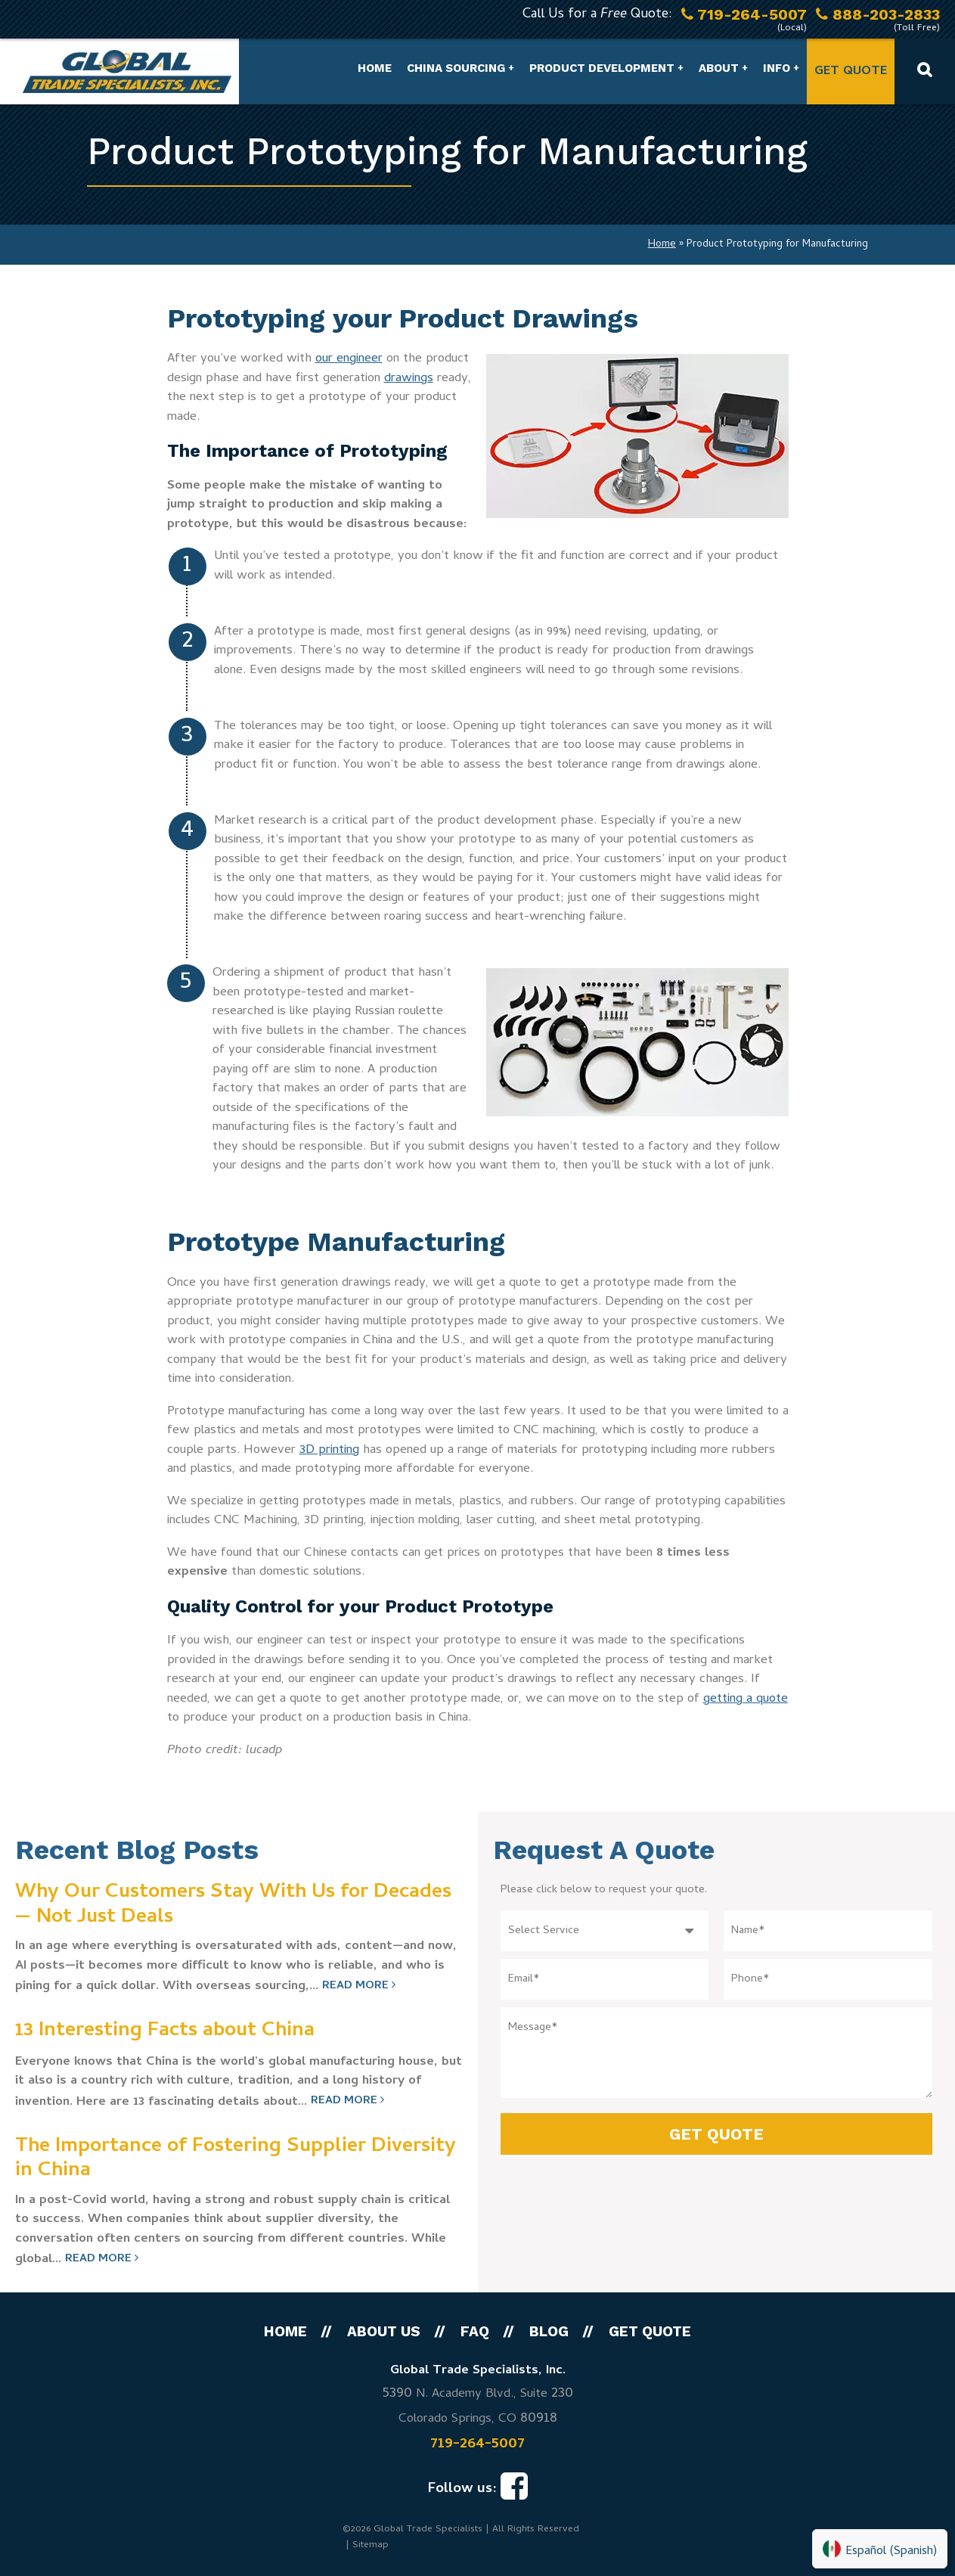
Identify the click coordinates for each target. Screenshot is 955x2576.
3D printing (329, 1450)
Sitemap (370, 2545)
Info (776, 68)
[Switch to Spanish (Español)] (880, 2549)
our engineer (349, 359)
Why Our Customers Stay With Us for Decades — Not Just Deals (233, 1905)
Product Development (601, 68)
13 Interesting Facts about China (165, 2031)
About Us (383, 2331)
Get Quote (850, 71)
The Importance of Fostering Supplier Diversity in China (235, 2159)
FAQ (474, 2331)
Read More (358, 1986)
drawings (408, 379)
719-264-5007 (477, 2444)
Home (375, 68)
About (719, 68)
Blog (549, 2331)
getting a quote (745, 1699)
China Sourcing (456, 68)
